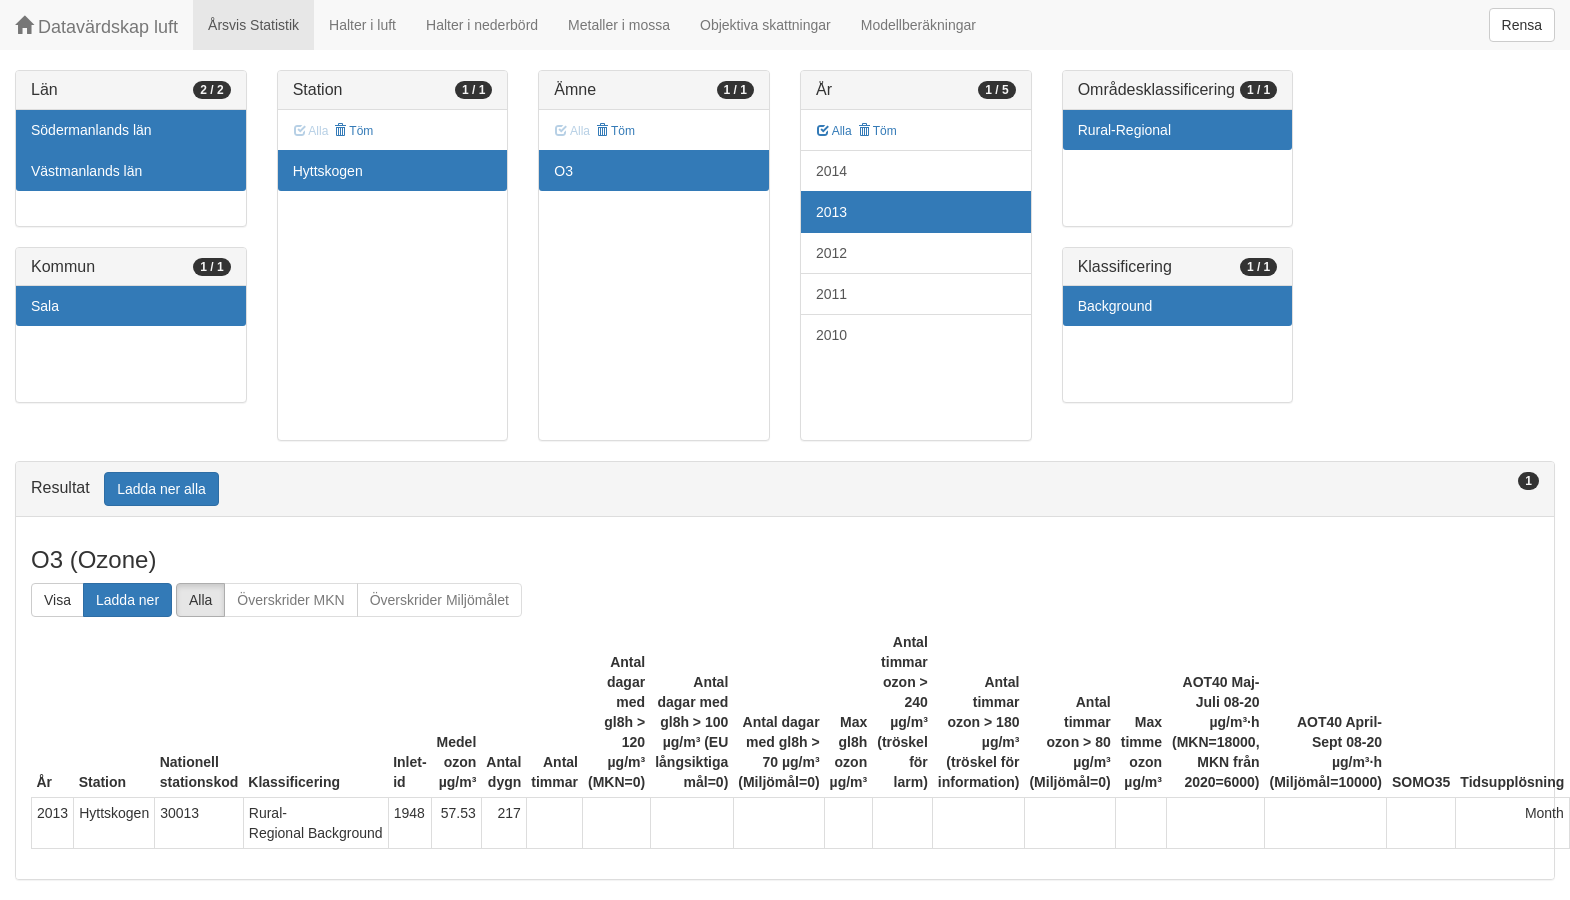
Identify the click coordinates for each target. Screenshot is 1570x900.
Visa (57, 600)
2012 (831, 253)
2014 (831, 171)
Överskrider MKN (290, 600)
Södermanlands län (91, 130)
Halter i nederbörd (482, 25)
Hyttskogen (328, 171)
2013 (831, 212)
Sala (45, 306)
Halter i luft (362, 25)
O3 (563, 171)
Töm (353, 131)
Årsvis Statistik (253, 25)
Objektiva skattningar (765, 25)
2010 (831, 335)
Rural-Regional (1124, 130)
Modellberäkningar (918, 25)
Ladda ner (127, 600)
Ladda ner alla (161, 489)
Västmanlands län (86, 171)
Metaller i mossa (619, 25)
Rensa (1522, 25)
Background (1115, 306)
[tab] (785, 489)
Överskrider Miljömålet (439, 600)
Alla (834, 131)
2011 (831, 294)
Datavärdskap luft (96, 26)
